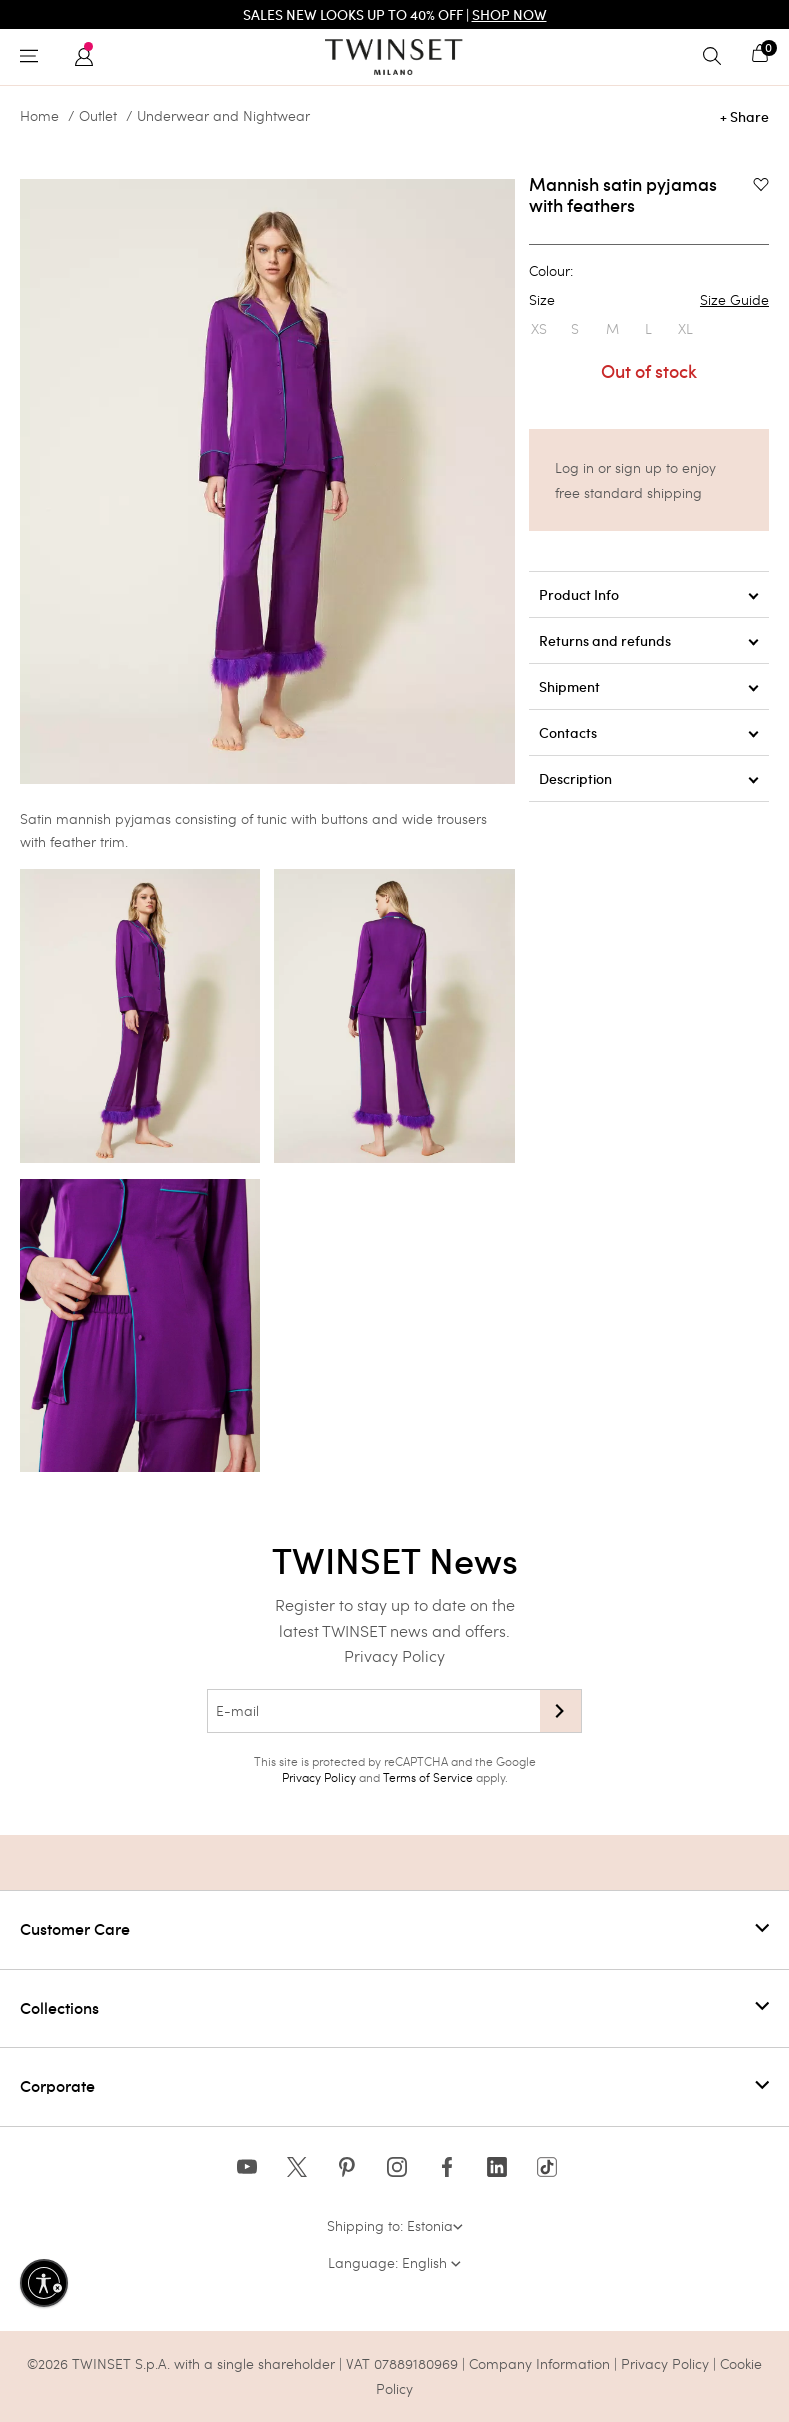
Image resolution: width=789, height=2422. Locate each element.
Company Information (539, 2363)
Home (39, 116)
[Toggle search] (717, 57)
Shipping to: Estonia (395, 2225)
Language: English (394, 2262)
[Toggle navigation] (34, 57)
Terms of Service (428, 1777)
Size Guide (734, 300)
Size (649, 300)
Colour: (551, 271)
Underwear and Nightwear (223, 116)
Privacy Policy (394, 1655)
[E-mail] (373, 1711)
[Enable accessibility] (44, 2283)
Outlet (98, 116)
